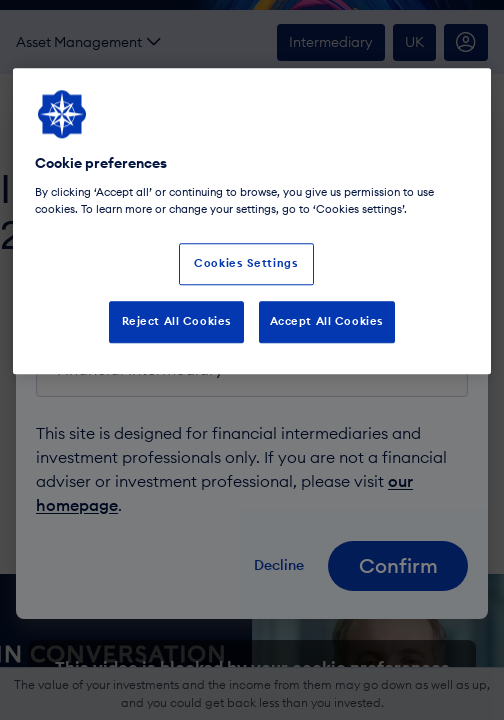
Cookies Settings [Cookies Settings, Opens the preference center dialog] (246, 263)
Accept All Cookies (327, 321)
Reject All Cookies (177, 321)
